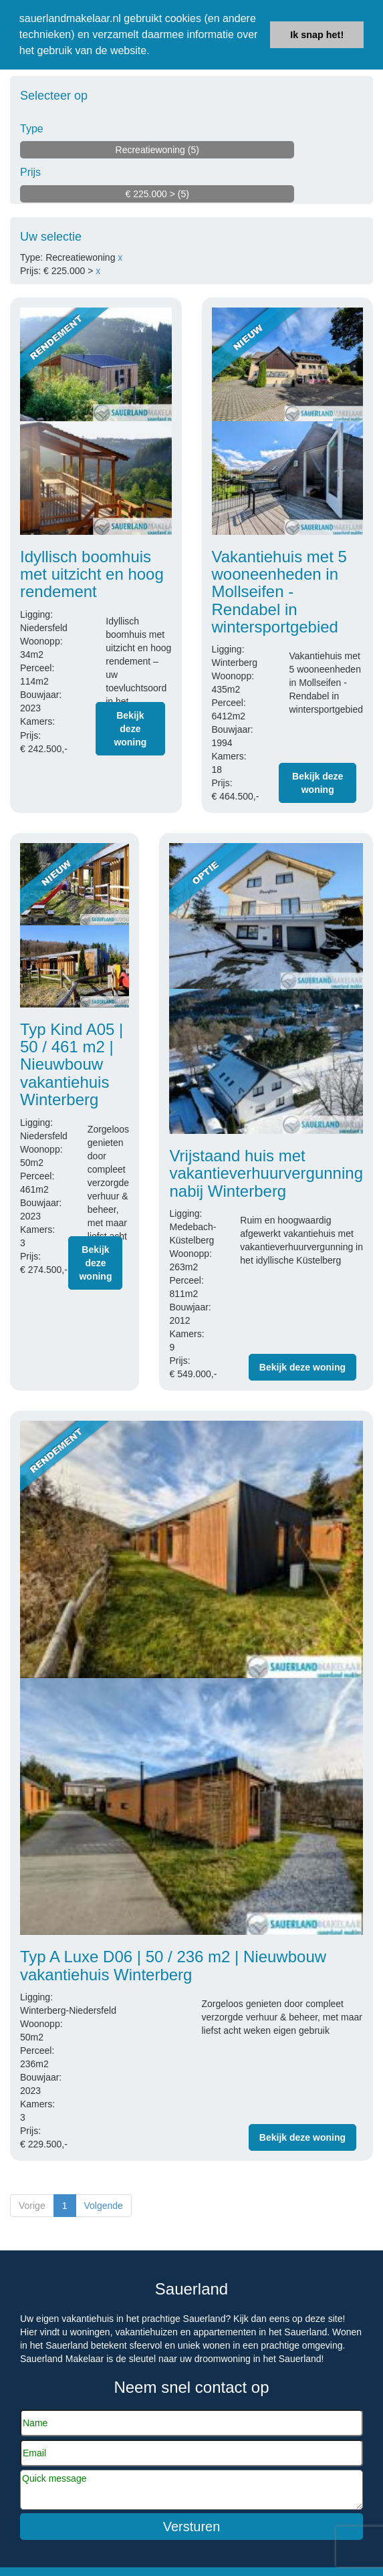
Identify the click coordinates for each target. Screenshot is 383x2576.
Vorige (32, 2205)
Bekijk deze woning (130, 728)
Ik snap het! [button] (317, 34)
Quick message (191, 2490)
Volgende (103, 2205)
